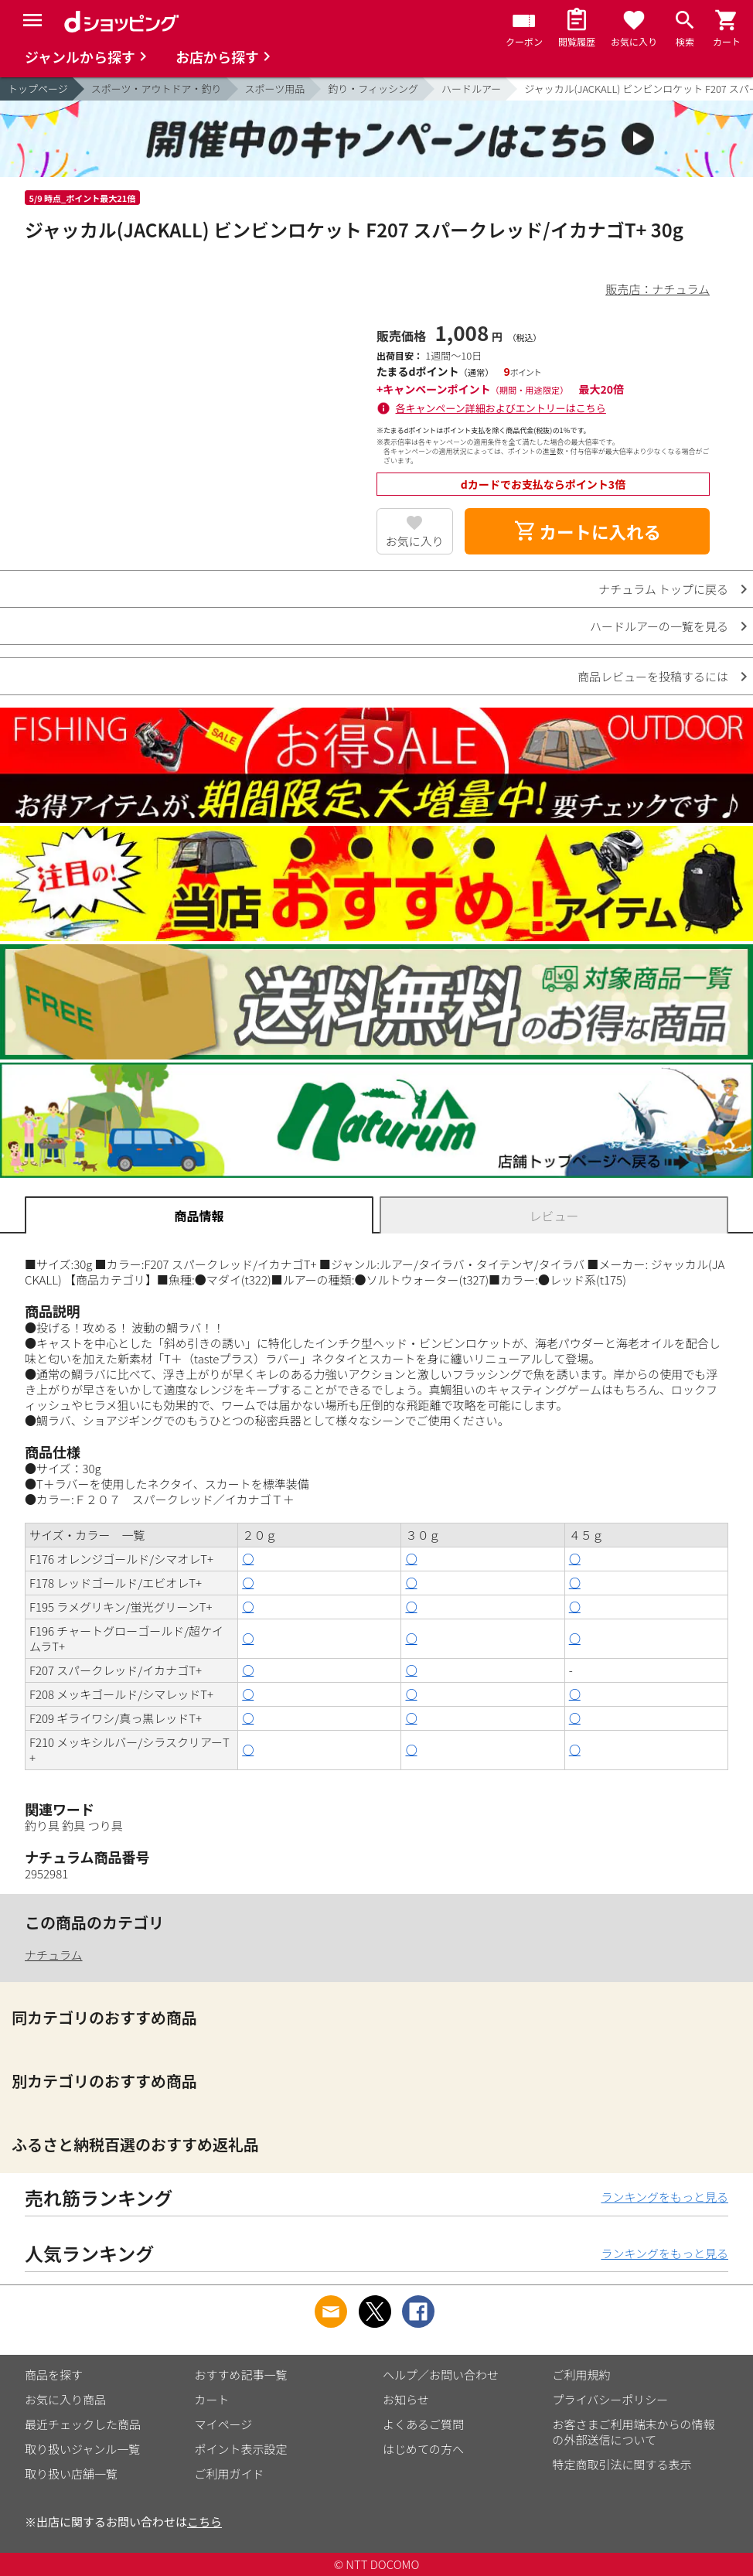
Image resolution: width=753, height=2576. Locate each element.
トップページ (38, 88)
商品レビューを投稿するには (653, 676)
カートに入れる (587, 531)
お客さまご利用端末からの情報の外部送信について (634, 2432)
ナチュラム (54, 1955)
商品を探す (54, 2374)
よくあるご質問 (423, 2424)
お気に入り (415, 541)
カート (212, 2399)
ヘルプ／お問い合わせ (441, 2374)
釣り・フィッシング (373, 88)
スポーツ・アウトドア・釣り (156, 88)
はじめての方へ (423, 2449)
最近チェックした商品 (83, 2424)
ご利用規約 (582, 2374)
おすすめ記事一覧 (241, 2374)
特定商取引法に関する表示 (622, 2464)
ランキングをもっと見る (664, 2197)
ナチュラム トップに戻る (663, 589)
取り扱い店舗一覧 (71, 2473)
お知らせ (406, 2399)
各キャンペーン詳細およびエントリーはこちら (501, 408)
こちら (204, 2521)
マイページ (224, 2424)
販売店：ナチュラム (657, 289)
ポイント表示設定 (241, 2449)
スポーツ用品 (275, 88)
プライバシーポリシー (611, 2399)
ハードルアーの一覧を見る (659, 626)
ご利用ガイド (229, 2473)
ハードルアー (471, 88)
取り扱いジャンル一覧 (82, 2449)
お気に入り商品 (65, 2399)
